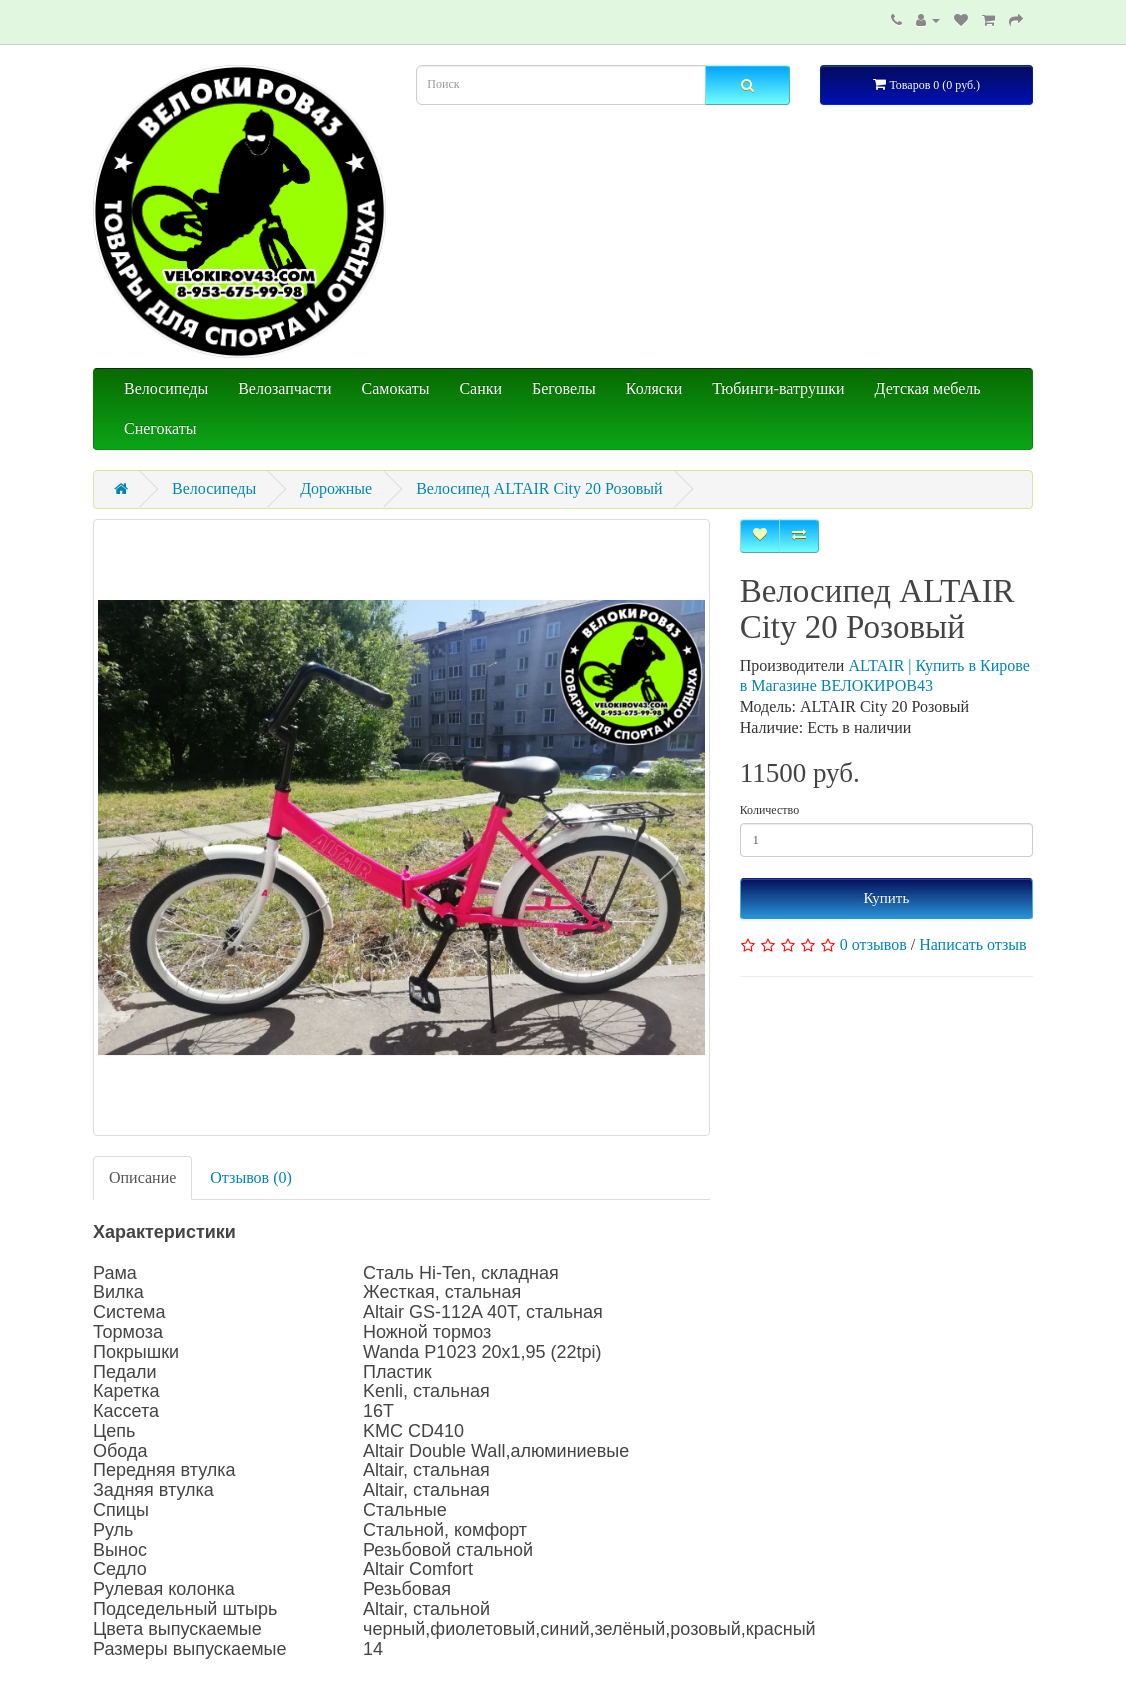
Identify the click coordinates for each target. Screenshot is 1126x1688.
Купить (886, 898)
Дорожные (336, 488)
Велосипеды (166, 388)
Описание (142, 1177)
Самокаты (396, 388)
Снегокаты (160, 428)
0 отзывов (873, 944)
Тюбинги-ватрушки (778, 388)
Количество (769, 810)
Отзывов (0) (250, 1177)
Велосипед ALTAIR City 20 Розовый (539, 488)
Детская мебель (928, 388)
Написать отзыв (972, 944)
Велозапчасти (284, 388)
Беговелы (564, 388)
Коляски (654, 388)
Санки (480, 388)
